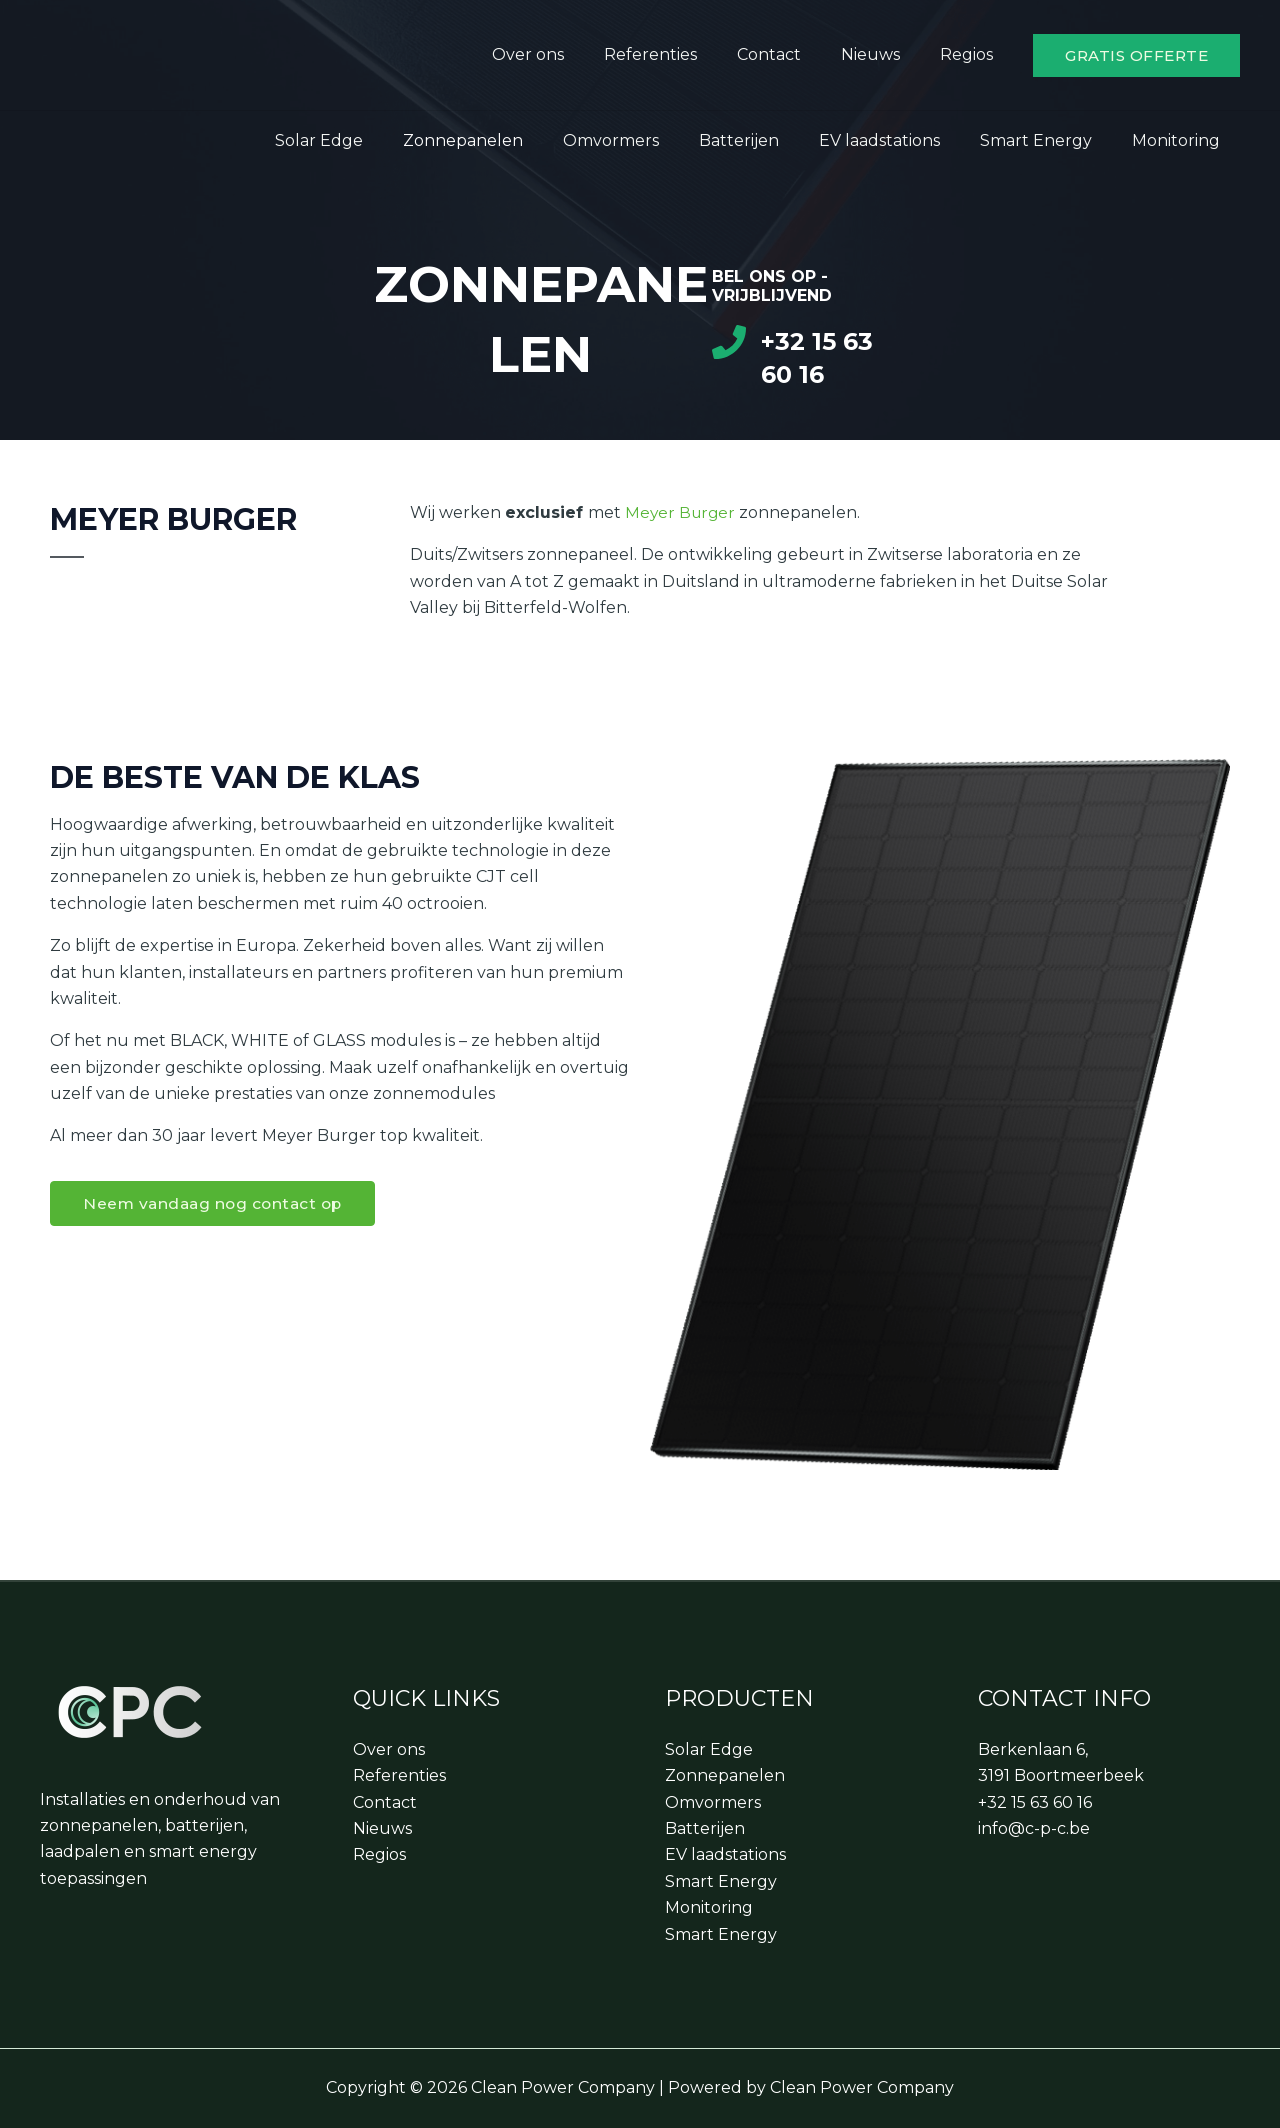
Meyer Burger (682, 512)
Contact (789, 54)
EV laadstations (899, 140)
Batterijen (767, 140)
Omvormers (647, 140)
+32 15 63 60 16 (1035, 1802)
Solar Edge (371, 140)
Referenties (678, 54)
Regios (970, 54)
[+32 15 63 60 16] (729, 342)
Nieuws (882, 54)
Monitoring (1180, 140)
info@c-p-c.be (1034, 1828)
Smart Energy (1048, 140)
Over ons (564, 54)
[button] (1136, 55)
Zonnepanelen (507, 140)
